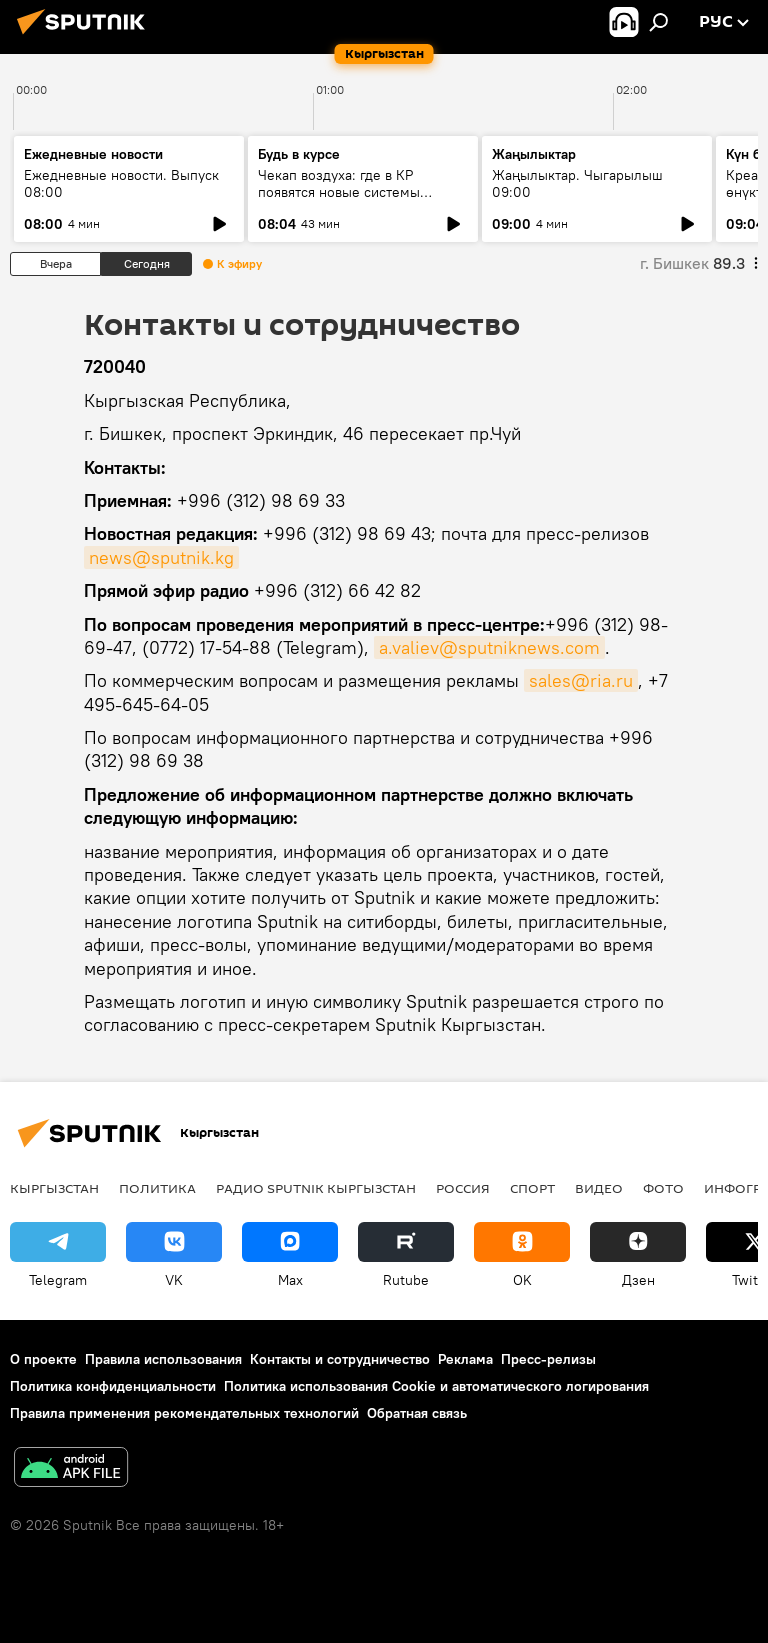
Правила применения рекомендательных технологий (184, 1413)
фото (663, 1188)
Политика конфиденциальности (113, 1386)
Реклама (465, 1359)
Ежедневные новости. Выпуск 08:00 (121, 183)
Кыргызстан (54, 1188)
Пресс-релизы (548, 1359)
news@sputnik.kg (161, 557)
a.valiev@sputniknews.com (489, 647)
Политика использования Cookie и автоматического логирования (436, 1386)
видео (599, 1188)
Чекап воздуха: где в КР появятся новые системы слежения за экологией (339, 192)
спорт (532, 1188)
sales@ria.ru (581, 680)
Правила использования (163, 1359)
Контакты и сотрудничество (340, 1359)
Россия (463, 1188)
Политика (157, 1188)
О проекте (43, 1359)
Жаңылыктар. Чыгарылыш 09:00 (577, 183)
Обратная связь (417, 1413)
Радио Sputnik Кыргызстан (316, 1188)
